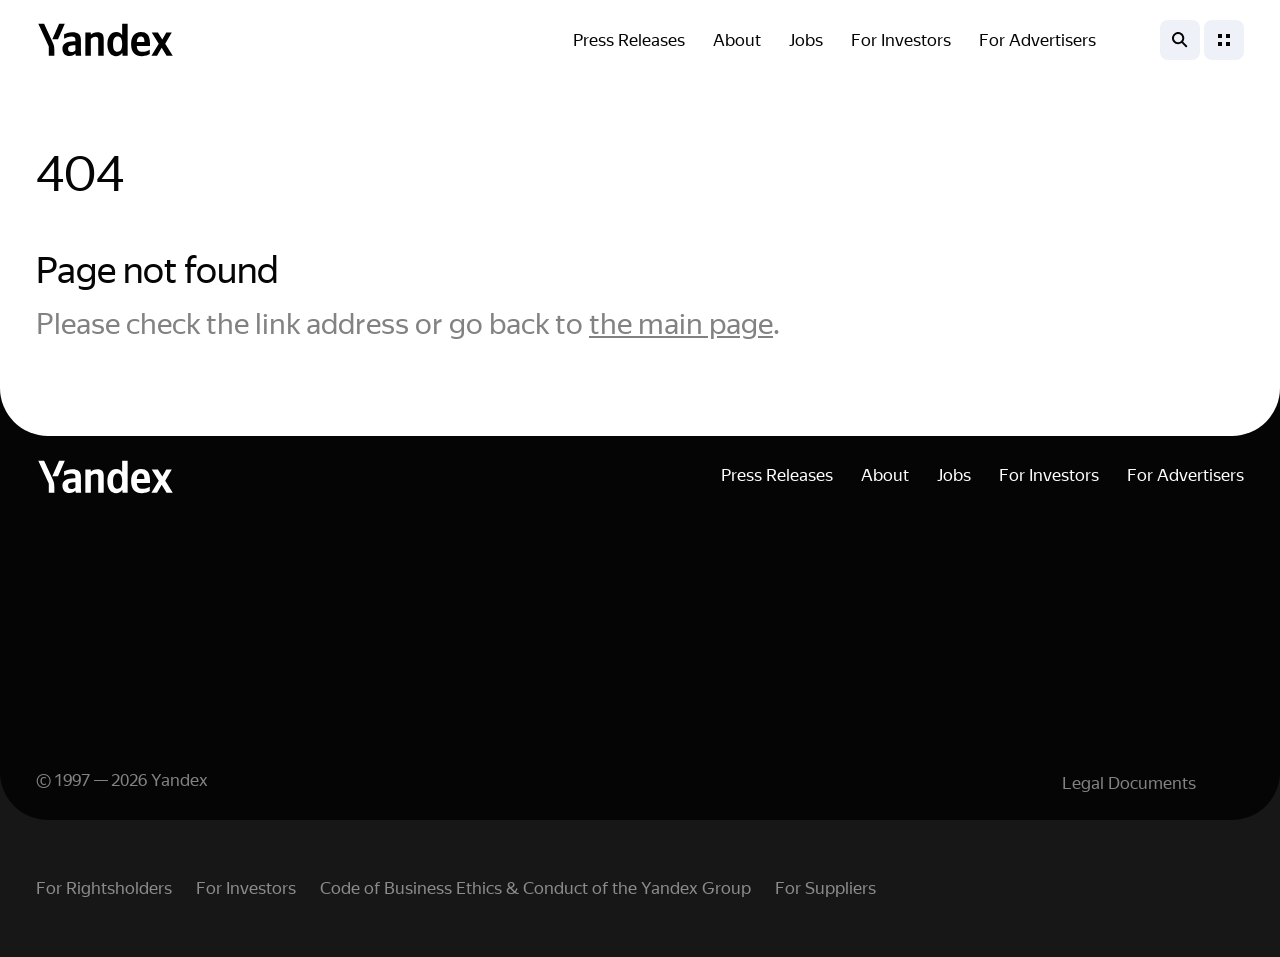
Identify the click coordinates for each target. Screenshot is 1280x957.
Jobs (806, 40)
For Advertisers (1037, 40)
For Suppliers (825, 888)
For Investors (901, 40)
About (737, 40)
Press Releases (629, 40)
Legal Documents (1129, 783)
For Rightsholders (104, 888)
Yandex (179, 780)
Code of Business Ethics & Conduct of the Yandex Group (535, 888)
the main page (681, 324)
